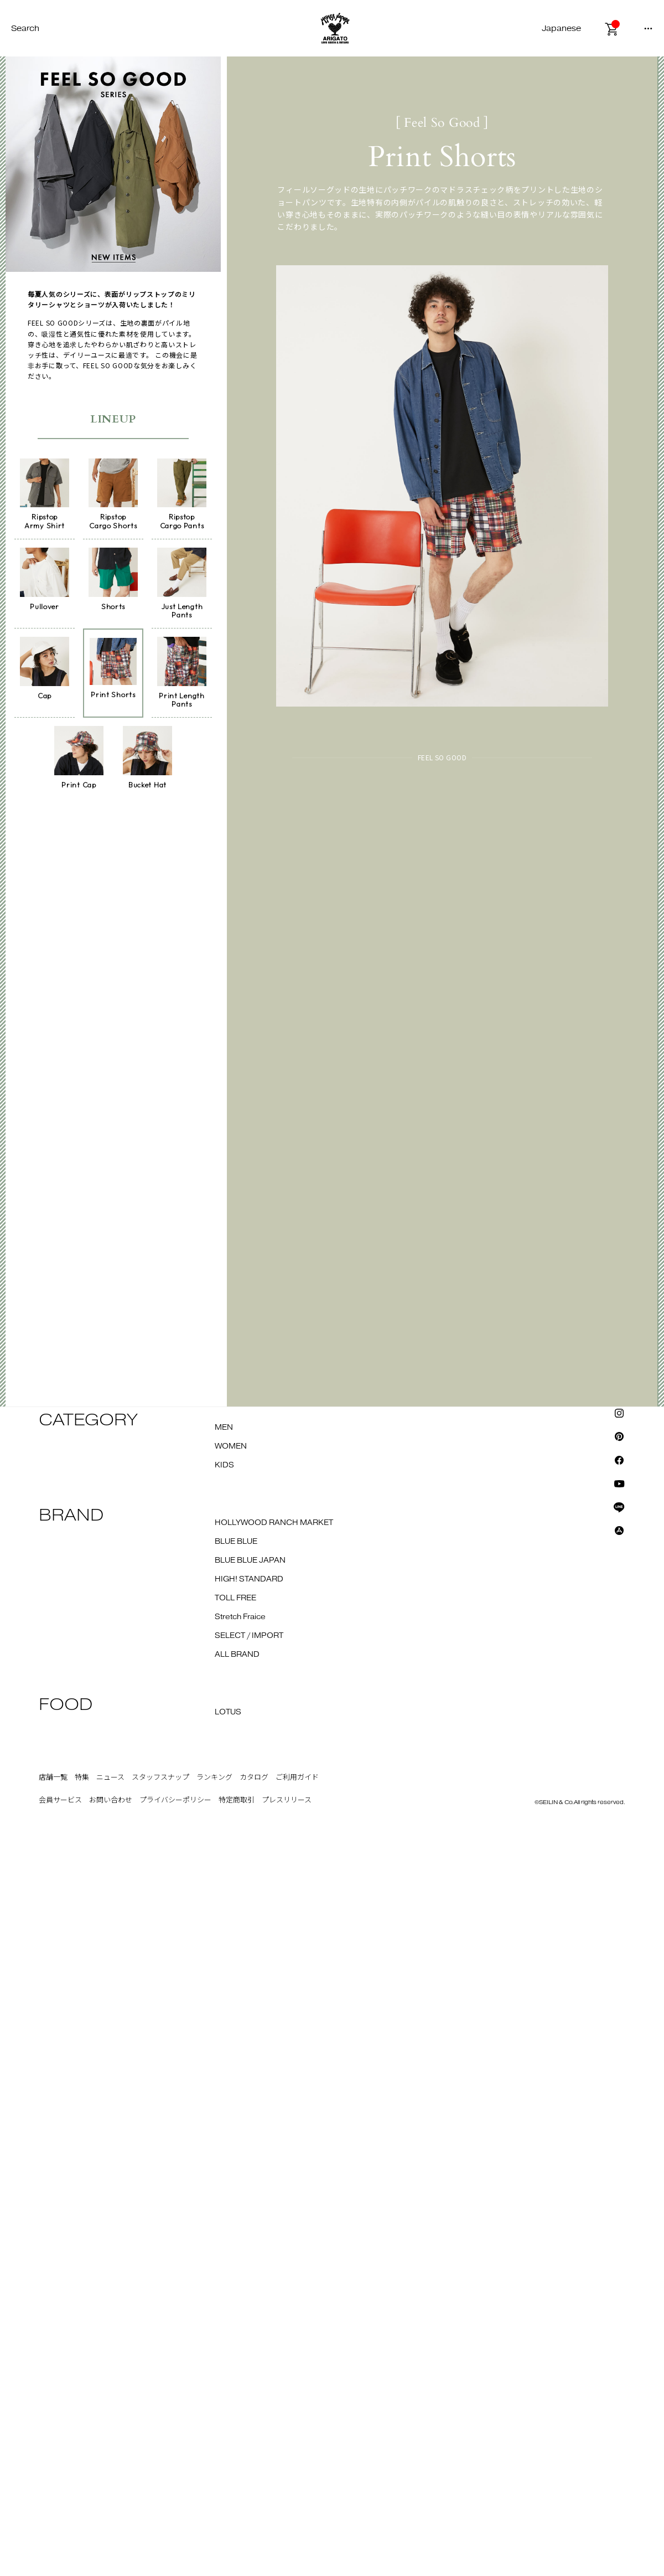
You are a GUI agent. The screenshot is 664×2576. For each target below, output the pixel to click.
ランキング (214, 1771)
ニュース (110, 1771)
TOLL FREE (235, 1592)
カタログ (254, 1771)
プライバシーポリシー (175, 1794)
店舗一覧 (53, 1771)
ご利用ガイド (297, 1771)
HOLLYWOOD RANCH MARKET (274, 1516)
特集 (82, 1771)
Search (25, 28)
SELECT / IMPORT (249, 1629)
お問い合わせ (110, 1794)
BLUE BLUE (236, 1535)
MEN (224, 1421)
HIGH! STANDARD (249, 1573)
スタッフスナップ (160, 1771)
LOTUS (228, 1706)
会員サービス (60, 1794)
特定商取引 (237, 1794)
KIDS (224, 1459)
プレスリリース (287, 1794)
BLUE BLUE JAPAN (250, 1554)
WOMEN (231, 1440)
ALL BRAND (237, 1648)
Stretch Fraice (240, 1610)
